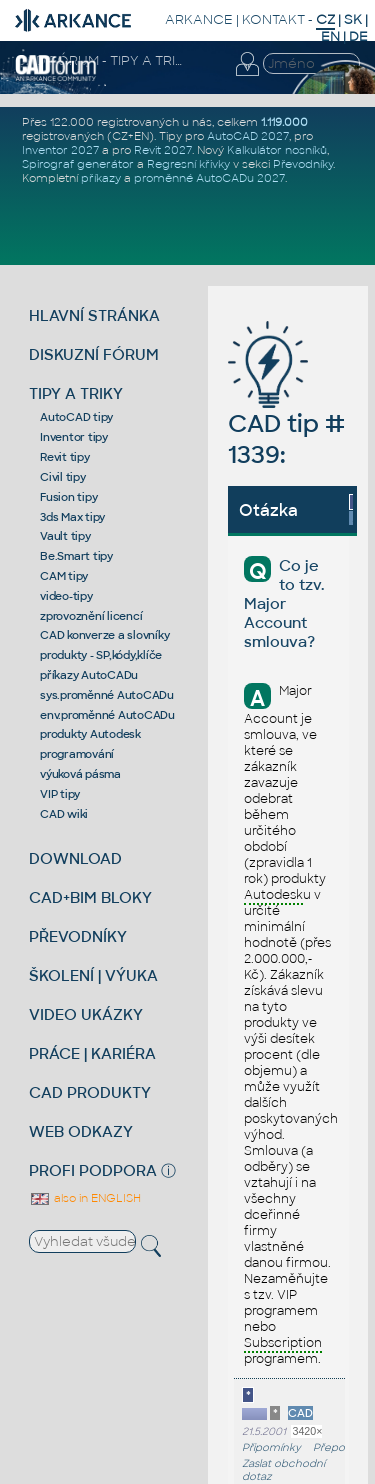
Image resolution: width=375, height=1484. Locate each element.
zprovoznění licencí (91, 616)
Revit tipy (65, 457)
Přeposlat (337, 1447)
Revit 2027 (163, 150)
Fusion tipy (68, 497)
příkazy (101, 178)
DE (358, 36)
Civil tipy (63, 477)
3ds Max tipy (72, 517)
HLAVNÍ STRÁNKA (94, 315)
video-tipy (66, 596)
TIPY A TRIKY (76, 393)
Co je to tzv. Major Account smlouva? (284, 603)
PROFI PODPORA (93, 1170)
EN (330, 36)
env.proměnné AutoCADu (107, 715)
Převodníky (303, 164)
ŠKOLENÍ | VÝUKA (93, 975)
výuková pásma (80, 774)
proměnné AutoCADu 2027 (209, 178)
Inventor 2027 (60, 150)
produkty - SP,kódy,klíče (101, 655)
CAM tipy (64, 576)
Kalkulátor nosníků (277, 150)
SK (353, 19)
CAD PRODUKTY (90, 1092)
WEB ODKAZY (81, 1131)
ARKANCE (199, 19)
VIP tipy (60, 794)
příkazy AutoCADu (89, 675)
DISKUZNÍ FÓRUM (94, 354)
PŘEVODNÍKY (78, 936)
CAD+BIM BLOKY (90, 897)
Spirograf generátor (78, 164)
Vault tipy (65, 536)
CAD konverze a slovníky (104, 635)
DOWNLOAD (75, 858)
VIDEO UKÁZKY (86, 1014)
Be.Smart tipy (76, 556)
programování (77, 754)
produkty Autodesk (90, 734)
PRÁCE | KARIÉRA (92, 1053)
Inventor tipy (74, 437)
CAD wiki (64, 814)
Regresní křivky (188, 164)
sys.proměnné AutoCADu (107, 695)
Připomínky (271, 1447)
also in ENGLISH (85, 1198)
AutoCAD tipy (76, 417)
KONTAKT (273, 19)
